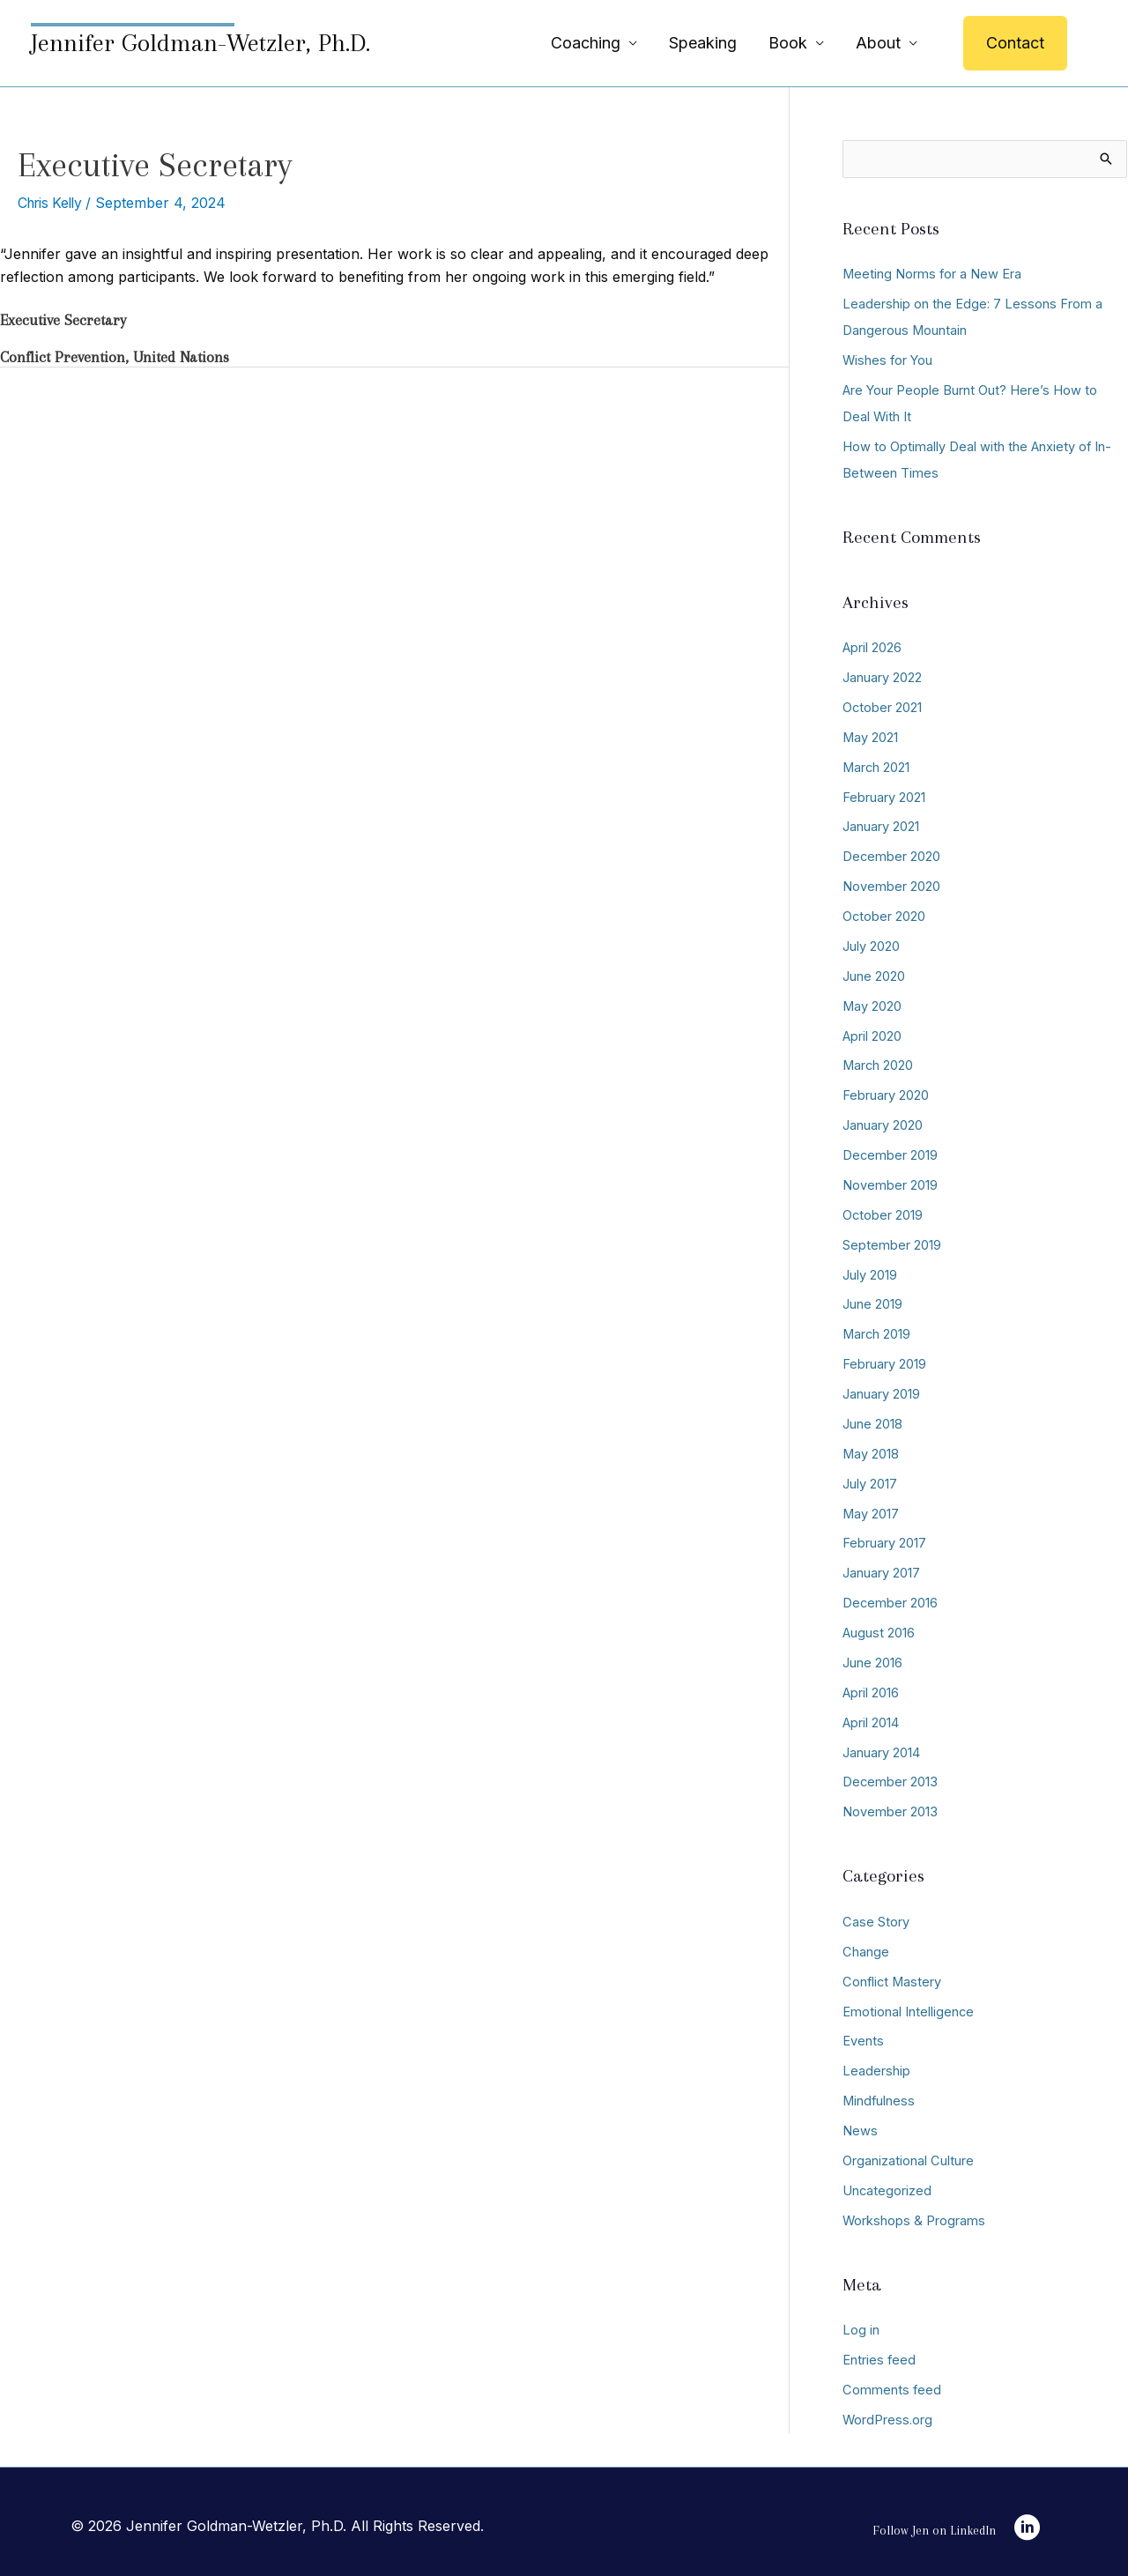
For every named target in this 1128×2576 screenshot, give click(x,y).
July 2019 (869, 1272)
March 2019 (877, 1331)
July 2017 (869, 1480)
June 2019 (872, 1301)
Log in (860, 2324)
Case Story (875, 1917)
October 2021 (882, 706)
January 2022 (882, 677)
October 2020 (884, 915)
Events (863, 2036)
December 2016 (890, 1599)
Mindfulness (879, 2095)
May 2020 (872, 1004)
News (860, 2125)
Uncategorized (887, 2184)
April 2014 (871, 1718)
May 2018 (871, 1450)
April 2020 (872, 1034)
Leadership (876, 2065)
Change (865, 1946)
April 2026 (872, 647)
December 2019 (890, 1153)
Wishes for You (888, 360)
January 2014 (881, 1748)
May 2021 (870, 736)
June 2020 (873, 974)
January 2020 (882, 1123)
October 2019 (883, 1212)
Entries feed (879, 2353)
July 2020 (871, 944)
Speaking (703, 42)
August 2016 (879, 1629)
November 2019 (890, 1182)
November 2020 (891, 885)
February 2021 (883, 796)
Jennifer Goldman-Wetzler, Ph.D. (200, 42)
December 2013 (890, 1777)
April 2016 (871, 1688)
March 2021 (876, 766)
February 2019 (884, 1361)
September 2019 (891, 1242)
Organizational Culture (908, 2155)
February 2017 (884, 1539)
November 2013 (890, 1807)
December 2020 (891, 855)
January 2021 (880, 825)
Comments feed (892, 2383)
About (878, 42)
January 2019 (881, 1391)
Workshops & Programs (914, 2214)
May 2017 (871, 1510)
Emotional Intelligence (908, 2006)
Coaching (585, 42)
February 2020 (885, 1093)
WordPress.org (888, 2413)
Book (787, 42)
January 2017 (881, 1569)
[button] (1015, 43)
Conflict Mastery (893, 1976)
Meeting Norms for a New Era (932, 274)
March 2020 (878, 1063)
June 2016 (872, 1658)
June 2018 (872, 1420)
